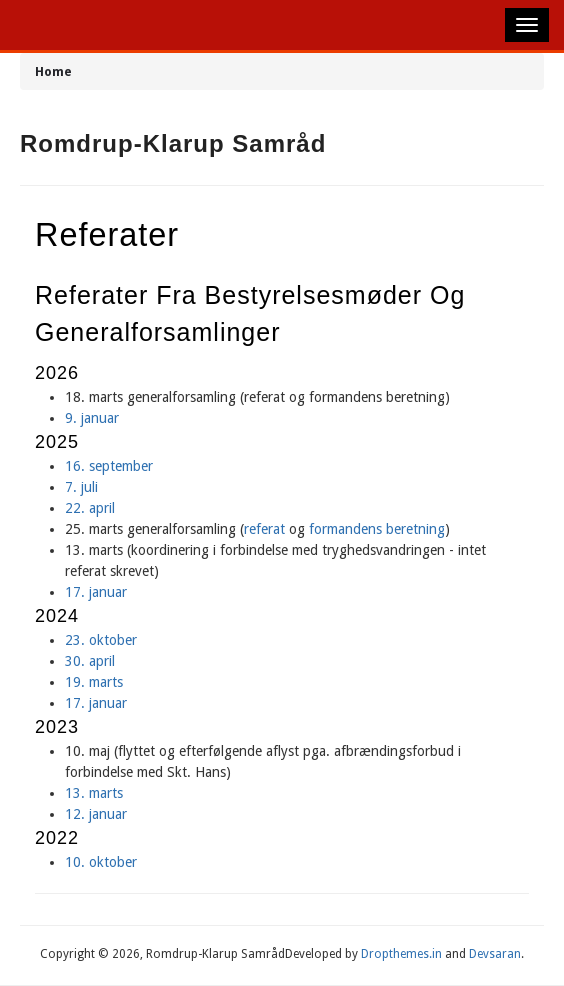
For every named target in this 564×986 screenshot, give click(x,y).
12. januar (96, 814)
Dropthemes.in (401, 954)
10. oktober (101, 862)
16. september (109, 466)
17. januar (96, 592)
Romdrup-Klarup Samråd (173, 143)
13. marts (96, 793)
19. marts (94, 682)
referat (264, 529)
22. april (90, 508)
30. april (90, 661)
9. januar (92, 418)
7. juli (81, 487)
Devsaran (495, 954)
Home (53, 71)
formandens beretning (377, 529)
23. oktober (101, 640)
